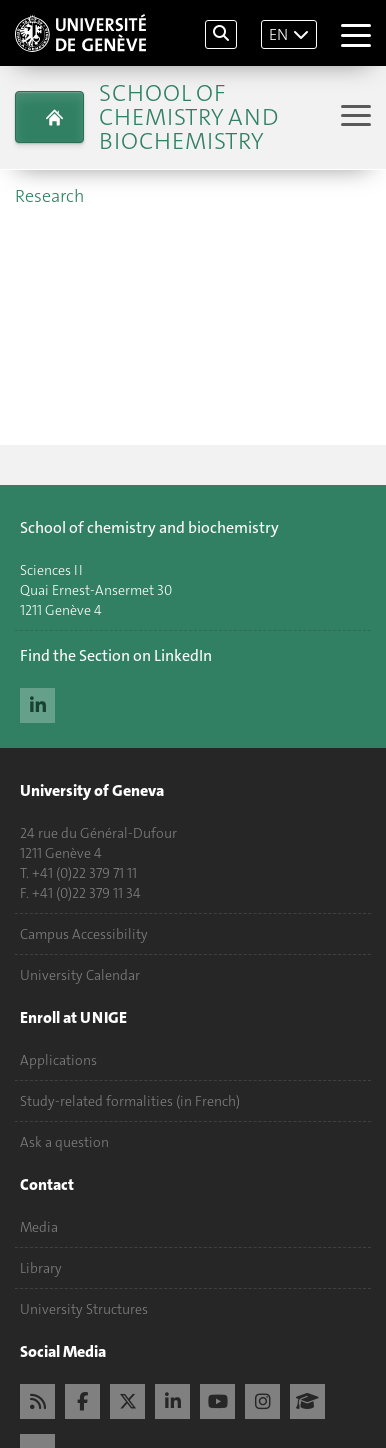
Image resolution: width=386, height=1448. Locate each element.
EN (278, 34)
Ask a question (64, 1142)
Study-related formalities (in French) (130, 1101)
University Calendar (80, 975)
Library (41, 1268)
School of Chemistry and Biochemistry (188, 117)
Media (39, 1227)
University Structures (84, 1309)
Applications (58, 1060)
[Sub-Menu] (353, 117)
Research (49, 196)
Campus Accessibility (84, 934)
